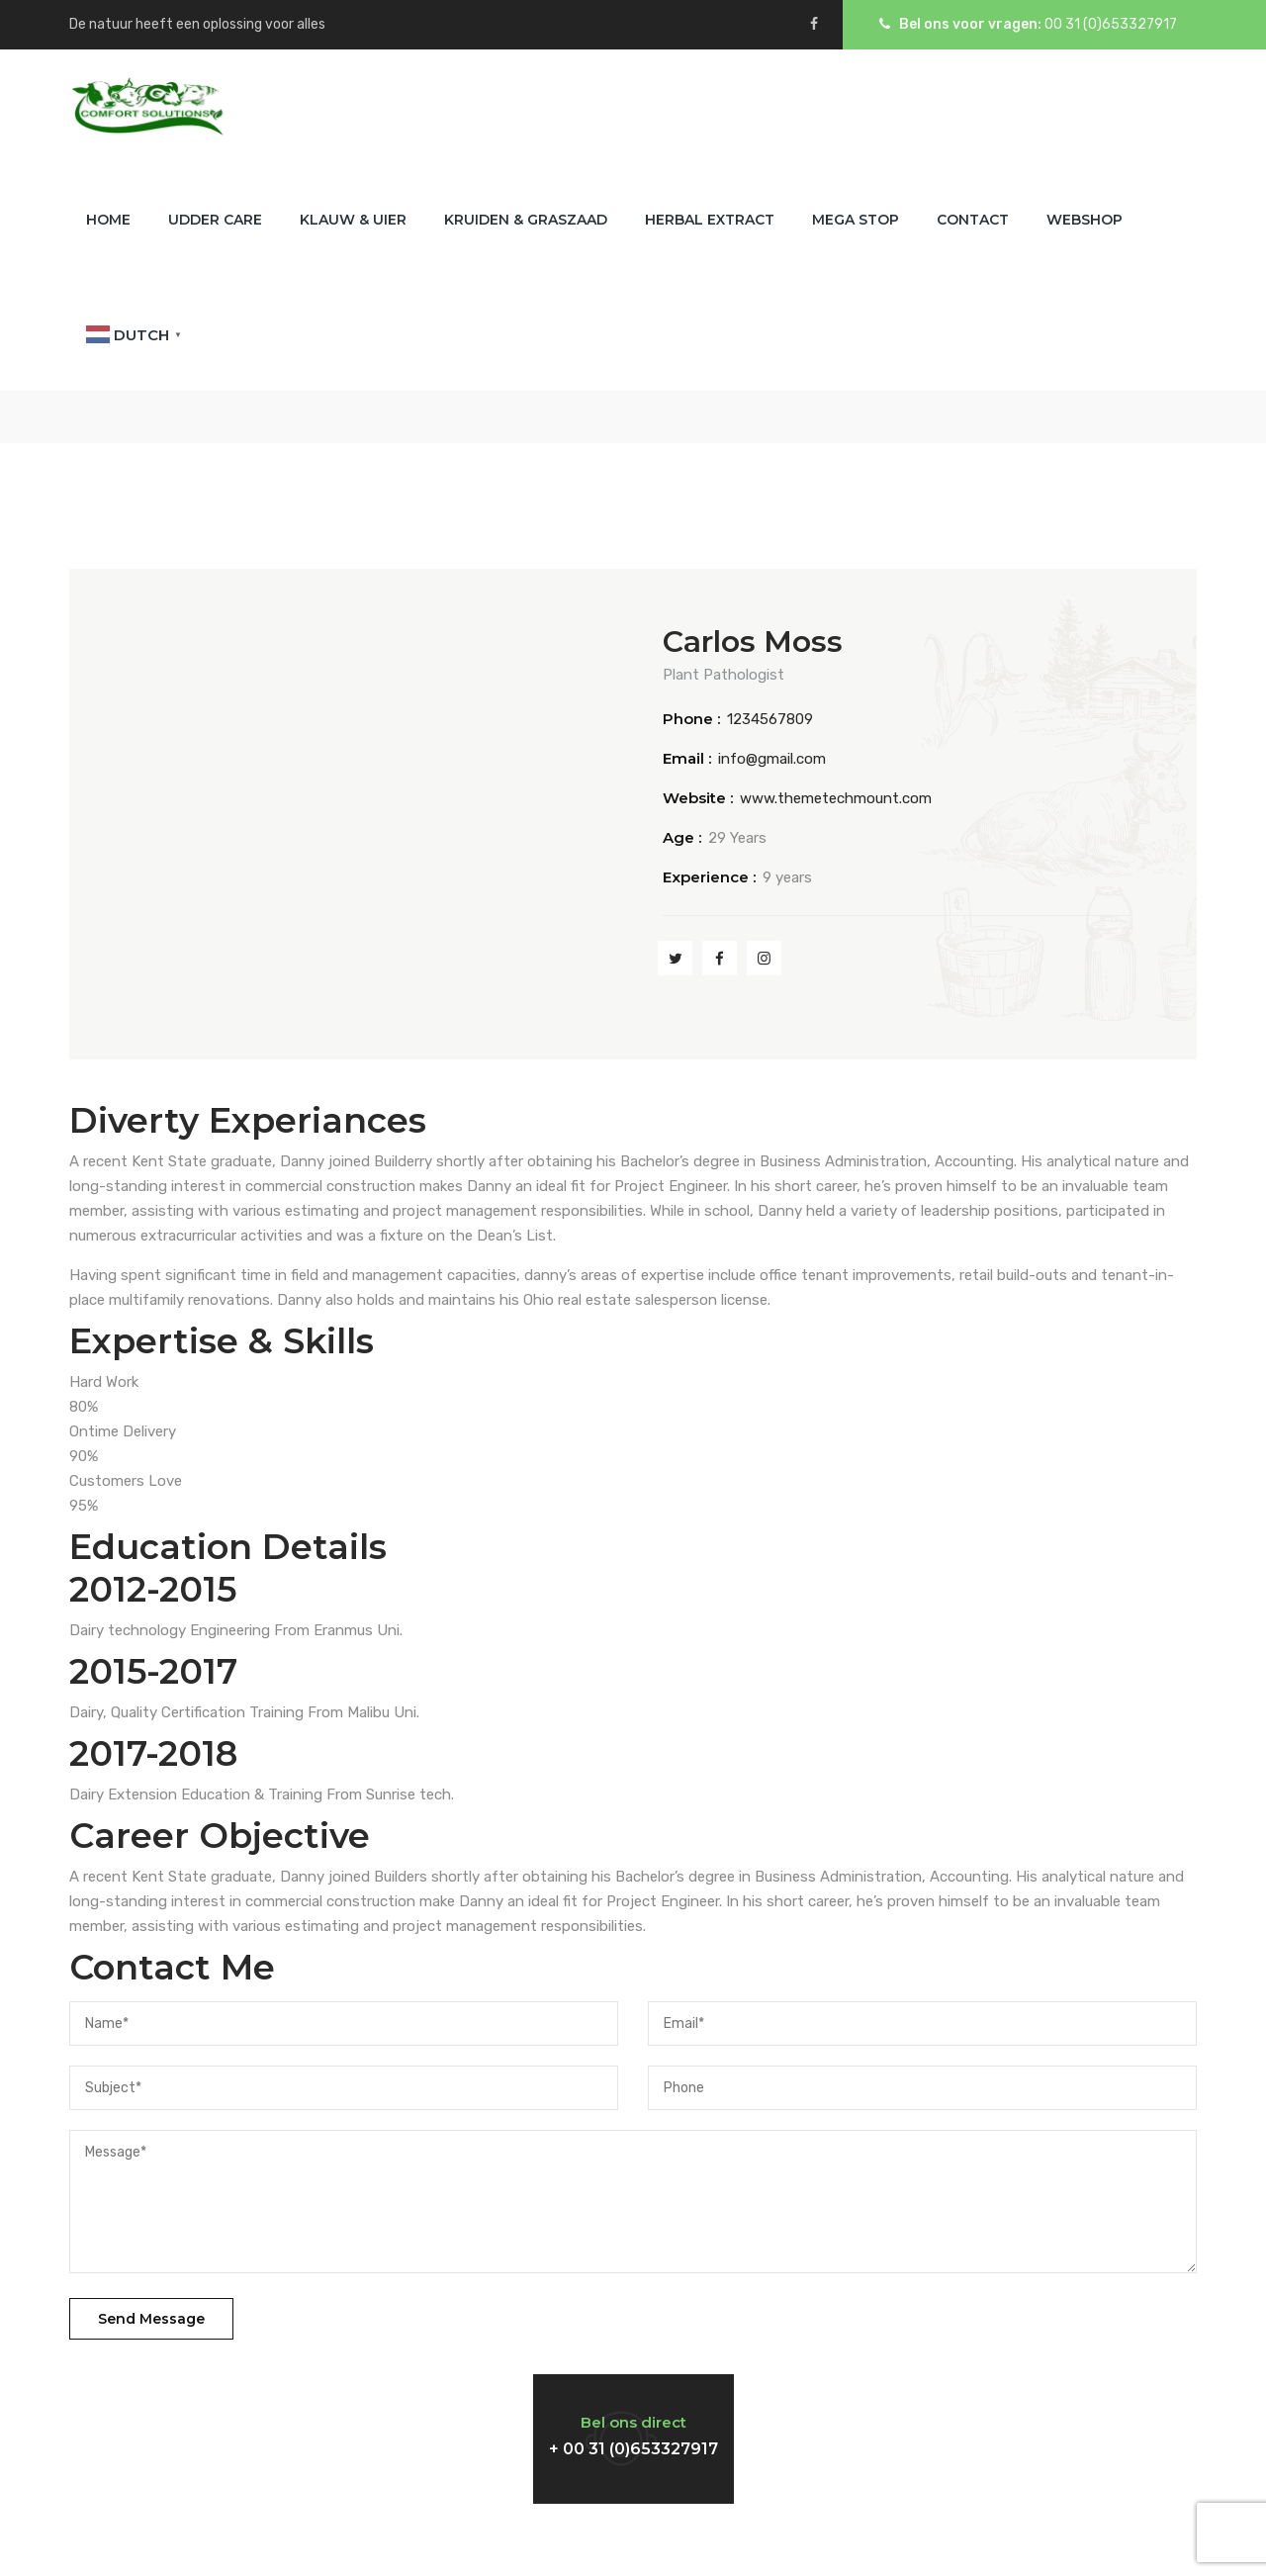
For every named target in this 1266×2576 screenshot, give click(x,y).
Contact (973, 220)
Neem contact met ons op (236, 2419)
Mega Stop (855, 220)
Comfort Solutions (631, 2539)
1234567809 (770, 719)
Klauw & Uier (353, 220)
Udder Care (215, 220)
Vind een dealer (947, 2419)
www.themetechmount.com (836, 798)
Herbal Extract (709, 220)
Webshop (1084, 220)
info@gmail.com (772, 759)
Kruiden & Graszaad (525, 220)
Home (108, 220)
